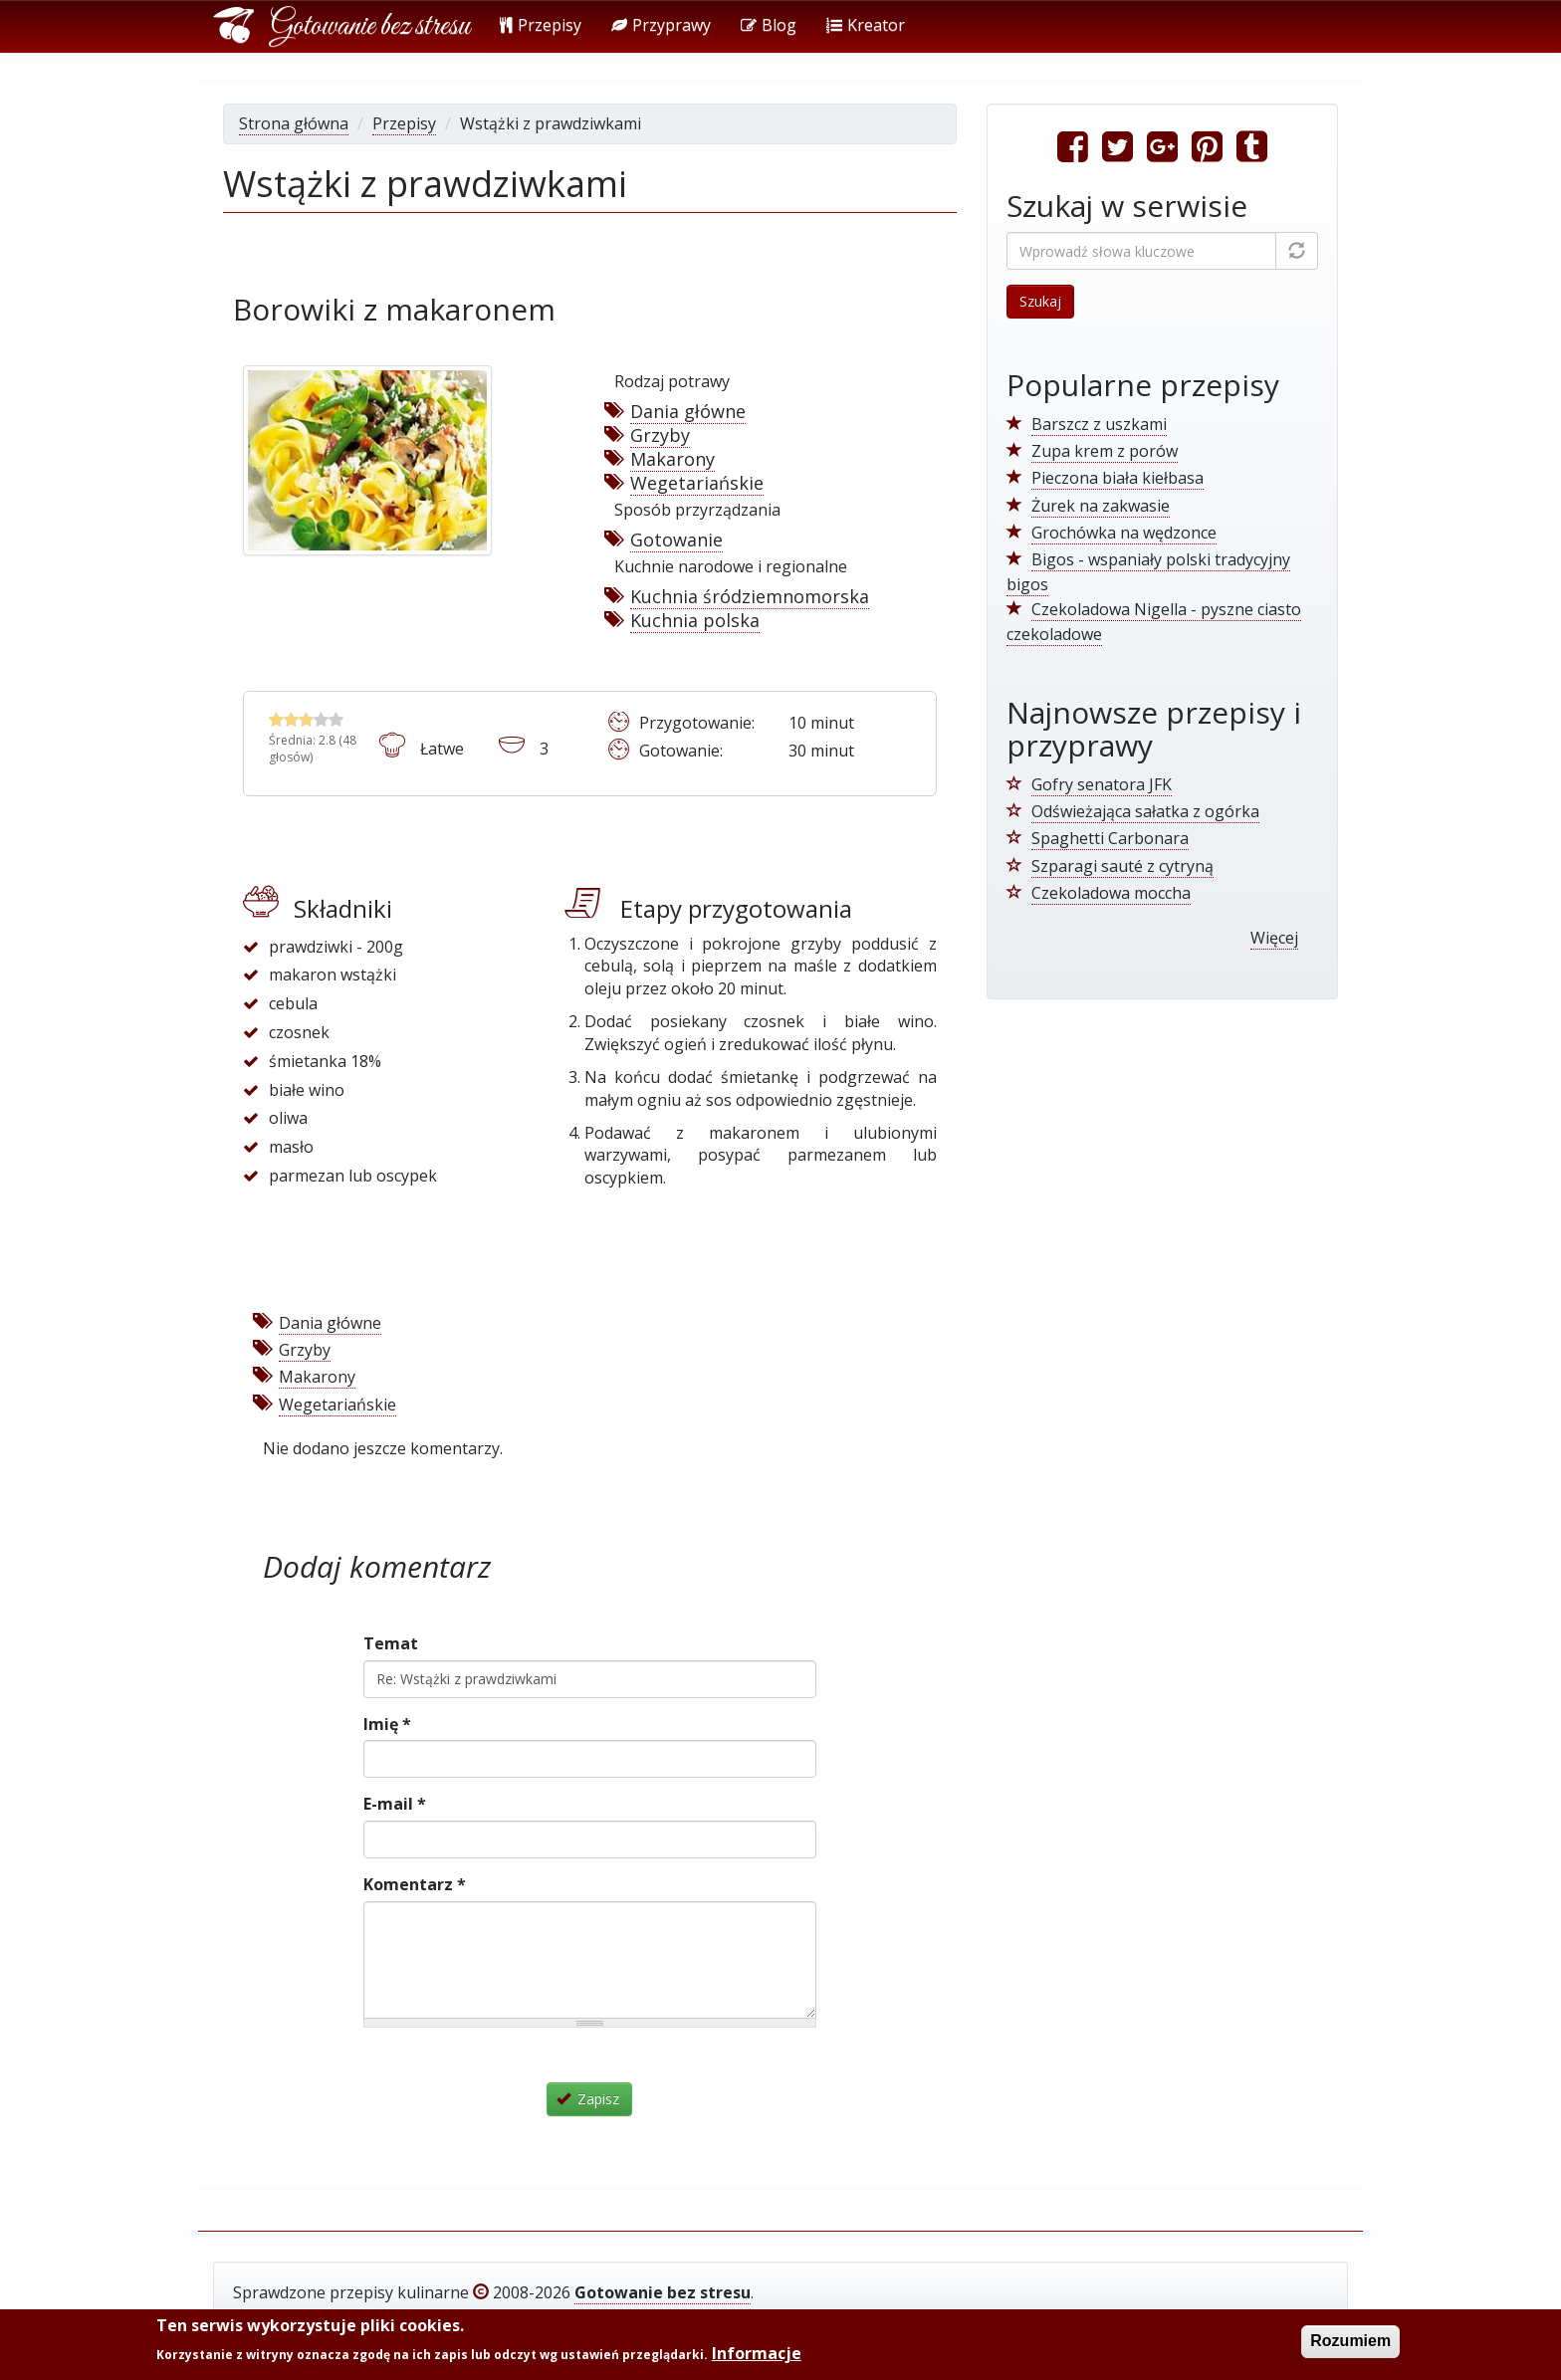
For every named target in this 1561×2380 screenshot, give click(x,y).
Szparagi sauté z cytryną (1122, 866)
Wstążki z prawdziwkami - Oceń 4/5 (321, 719)
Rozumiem (1350, 2341)
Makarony (672, 459)
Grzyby (660, 435)
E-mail (394, 1804)
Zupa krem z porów (1104, 451)
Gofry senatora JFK (1101, 784)
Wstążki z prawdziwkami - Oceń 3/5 (306, 719)
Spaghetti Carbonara (1110, 838)
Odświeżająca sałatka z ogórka (1145, 811)
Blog (768, 25)
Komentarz (414, 1884)
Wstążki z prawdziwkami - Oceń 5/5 (336, 719)
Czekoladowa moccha (1111, 893)
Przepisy (540, 25)
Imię (387, 1724)
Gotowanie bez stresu (370, 27)
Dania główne (688, 411)
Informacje (756, 2354)
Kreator (865, 25)
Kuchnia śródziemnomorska (749, 596)
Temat (390, 1643)
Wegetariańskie (697, 483)
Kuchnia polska (695, 620)
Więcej (1274, 938)
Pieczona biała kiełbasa (1117, 478)
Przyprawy (661, 25)
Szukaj (1040, 301)
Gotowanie (676, 539)
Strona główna (293, 123)
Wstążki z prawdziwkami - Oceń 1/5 (276, 719)
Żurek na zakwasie (1100, 506)
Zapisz (588, 2098)
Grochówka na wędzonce (1124, 532)
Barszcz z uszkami (1099, 424)
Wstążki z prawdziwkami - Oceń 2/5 (291, 719)
